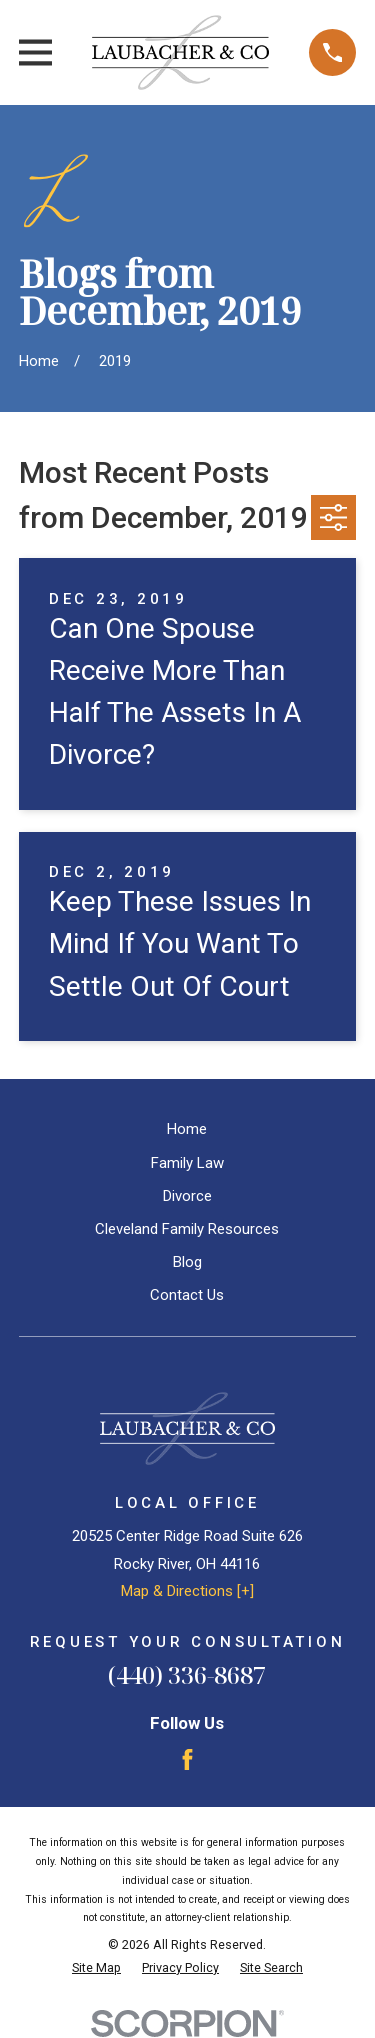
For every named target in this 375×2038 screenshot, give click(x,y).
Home (187, 1129)
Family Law (187, 1163)
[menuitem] (96, 1968)
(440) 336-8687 (187, 1674)
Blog (187, 1262)
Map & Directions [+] (187, 1591)
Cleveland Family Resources (187, 1229)
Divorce (187, 1196)
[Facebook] (187, 1759)
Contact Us (187, 1295)
